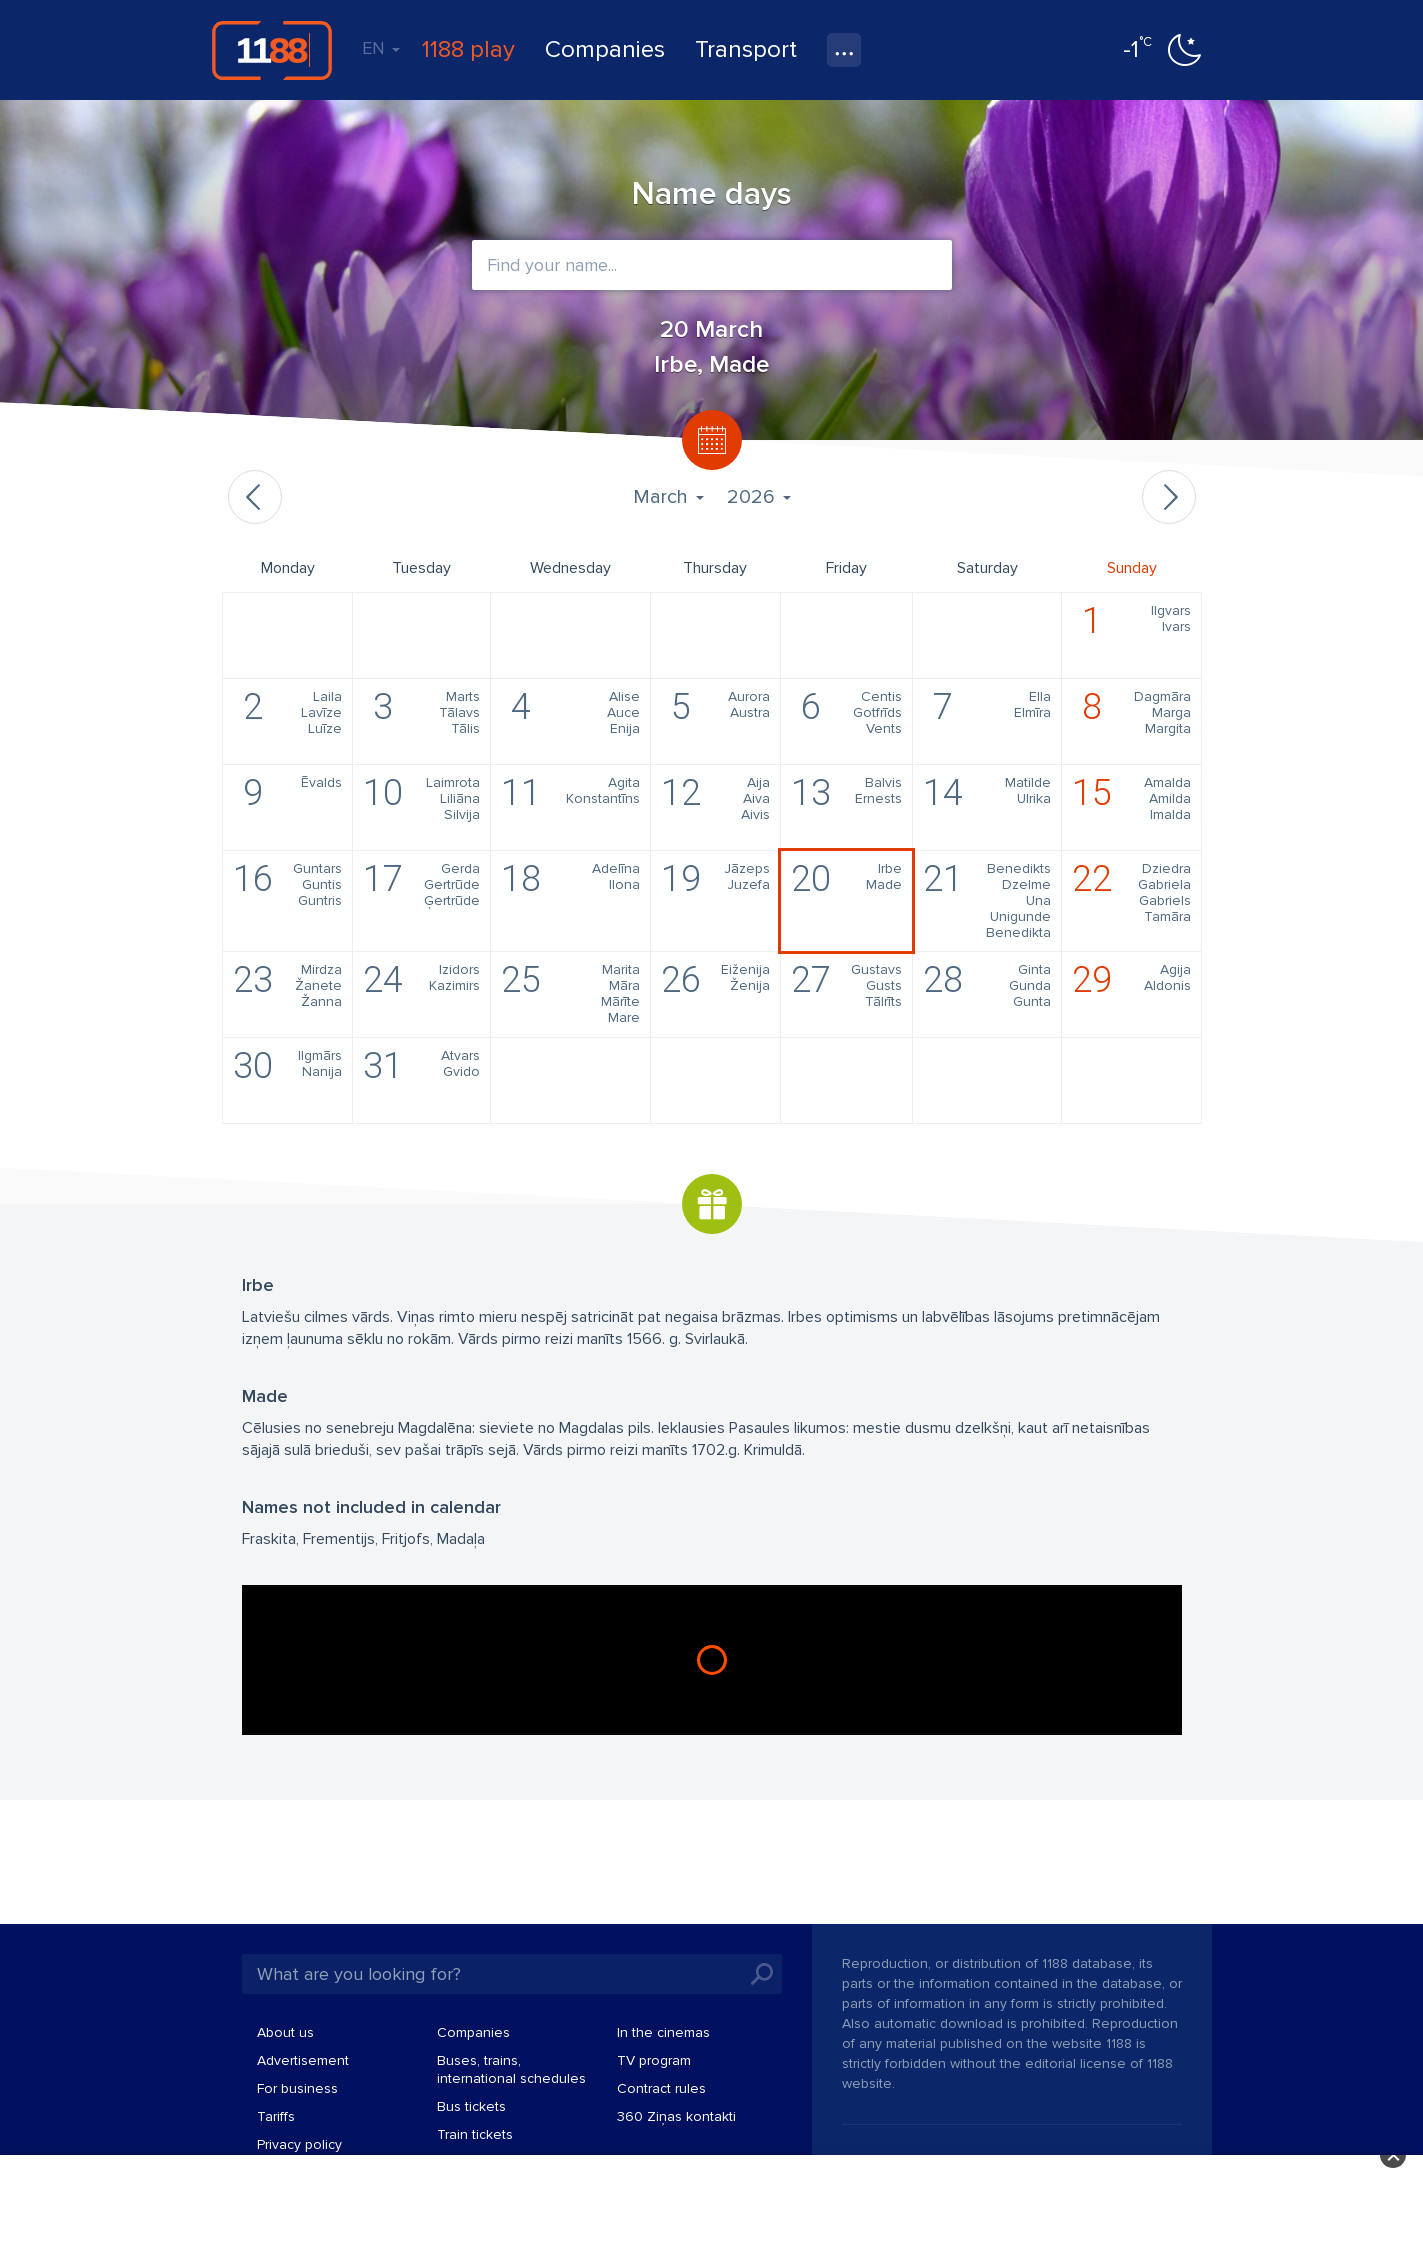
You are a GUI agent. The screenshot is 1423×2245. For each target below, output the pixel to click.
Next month (1169, 497)
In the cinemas (663, 2032)
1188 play (468, 49)
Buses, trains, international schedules (511, 2069)
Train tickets (475, 2134)
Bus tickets (471, 2106)
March (668, 497)
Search (762, 1974)
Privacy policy (299, 2144)
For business (297, 2088)
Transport (746, 49)
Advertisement (303, 2060)
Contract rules (661, 2088)
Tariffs (276, 2116)
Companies (605, 49)
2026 (758, 497)
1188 (272, 50)
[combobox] (712, 265)
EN (381, 48)
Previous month (255, 497)
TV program (654, 2060)
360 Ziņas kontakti (676, 2116)
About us (285, 2032)
